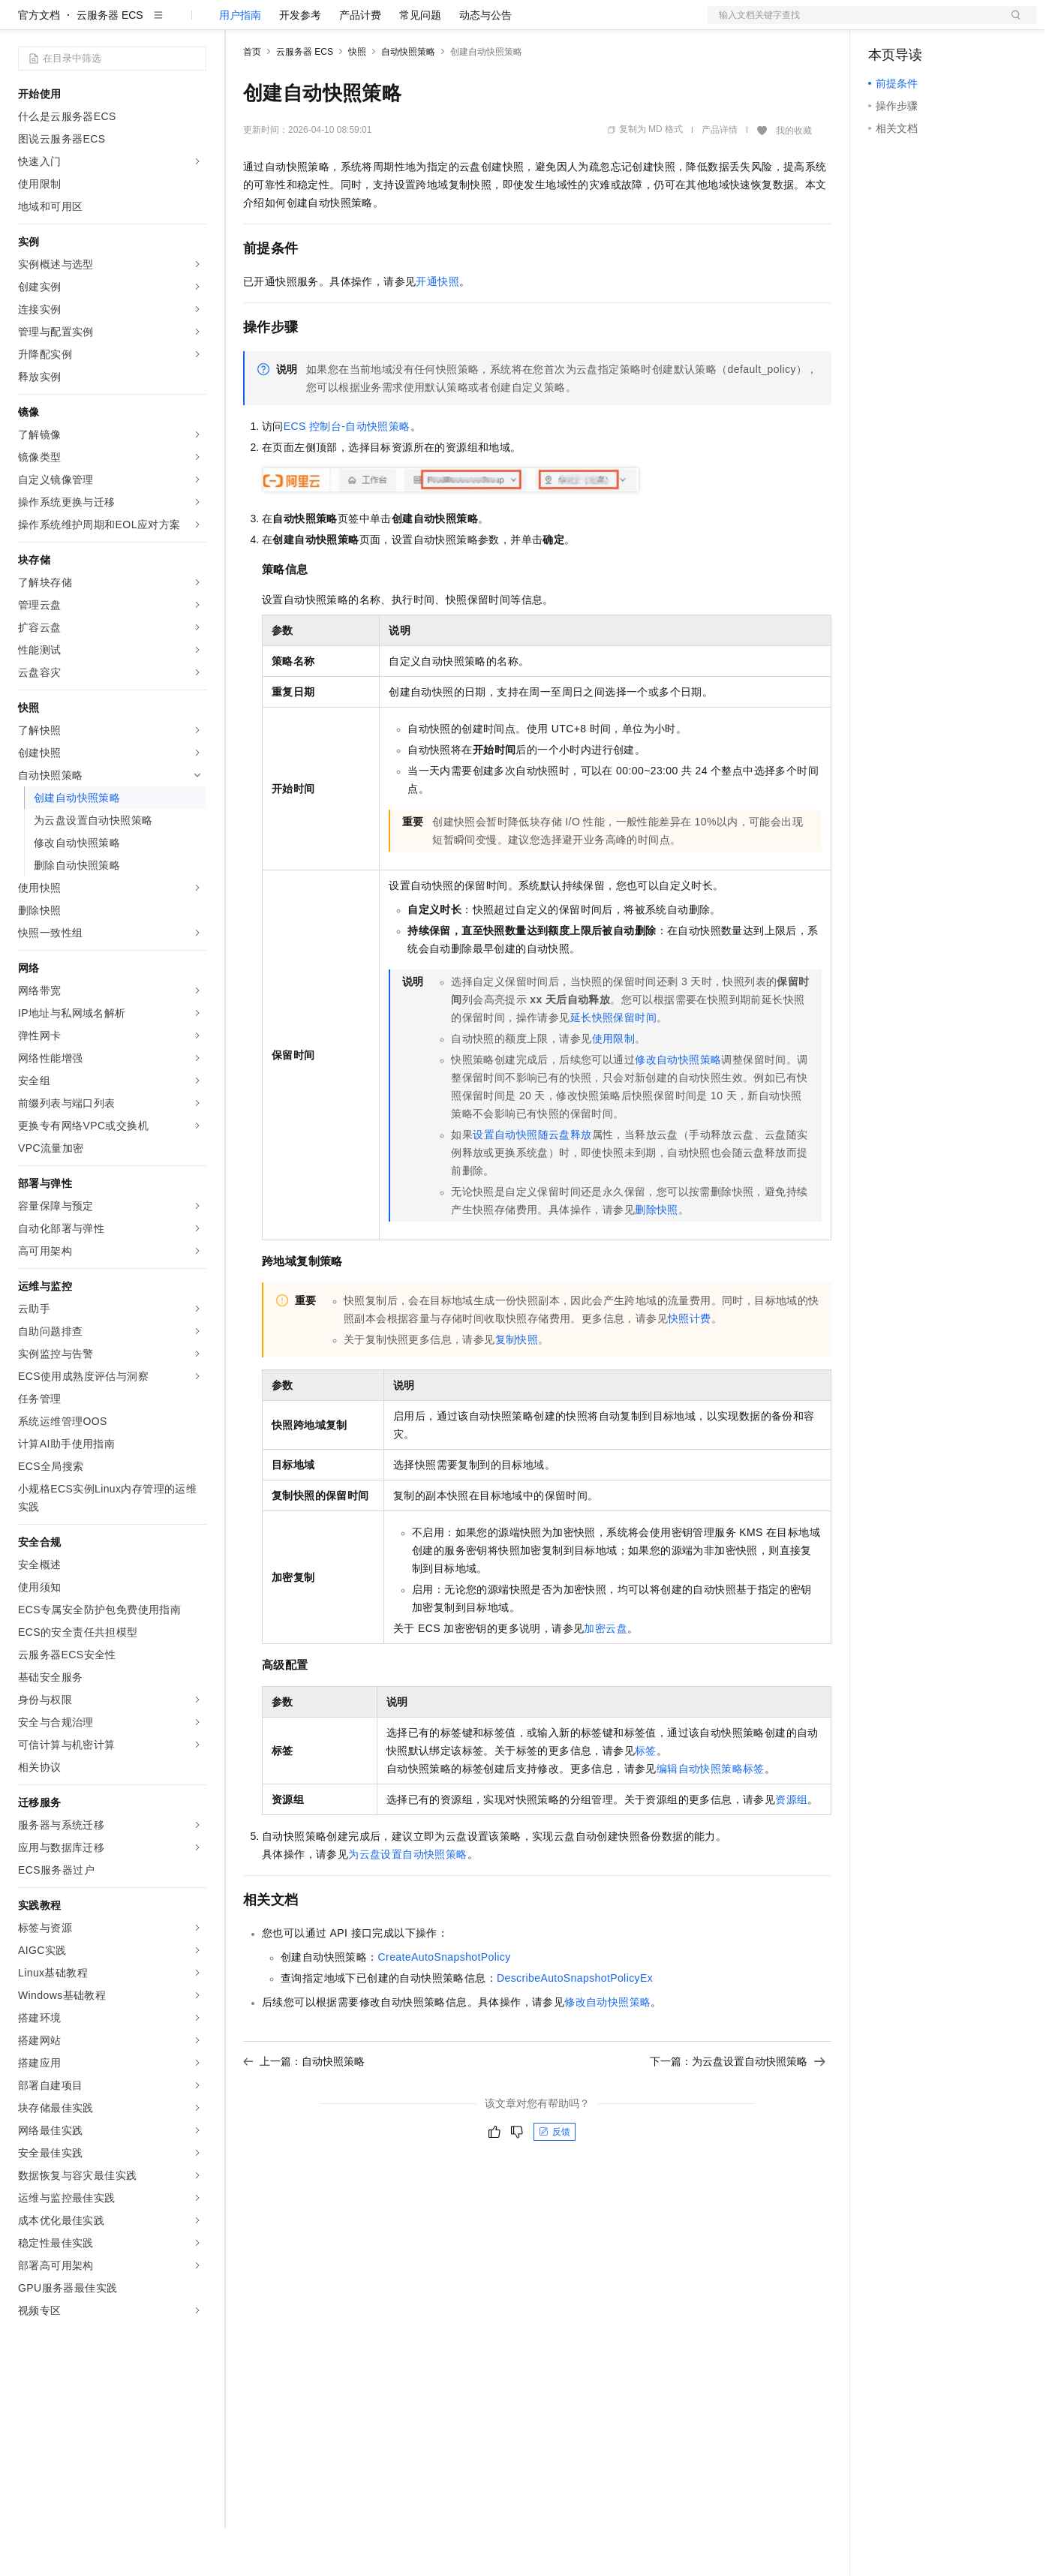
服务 (442, 24)
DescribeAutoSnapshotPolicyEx (575, 2026)
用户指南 (240, 63)
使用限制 (614, 1087)
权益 (288, 24)
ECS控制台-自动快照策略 (347, 474)
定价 (324, 24)
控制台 (920, 24)
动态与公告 (485, 63)
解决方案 (242, 24)
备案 (885, 24)
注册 (957, 24)
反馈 (554, 2180)
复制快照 (517, 1387)
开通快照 (437, 329)
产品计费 (360, 63)
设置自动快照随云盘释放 (532, 1183)
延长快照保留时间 (613, 1066)
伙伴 (406, 24)
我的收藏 (794, 178)
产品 (195, 24)
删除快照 (656, 1258)
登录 (1011, 24)
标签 (646, 1799)
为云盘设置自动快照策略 (407, 1902)
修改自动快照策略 (678, 1108)
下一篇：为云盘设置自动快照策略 (737, 2109)
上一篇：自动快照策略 (304, 2109)
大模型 (154, 24)
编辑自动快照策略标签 (711, 1817)
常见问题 (420, 63)
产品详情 (720, 178)
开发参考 (300, 63)
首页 (252, 100)
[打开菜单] (24, 24)
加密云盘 (605, 1676)
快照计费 (689, 1366)
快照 (357, 100)
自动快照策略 (408, 100)
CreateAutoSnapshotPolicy (444, 2005)
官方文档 (39, 63)
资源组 (791, 1847)
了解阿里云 (494, 24)
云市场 (365, 24)
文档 (853, 24)
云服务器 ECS (110, 63)
